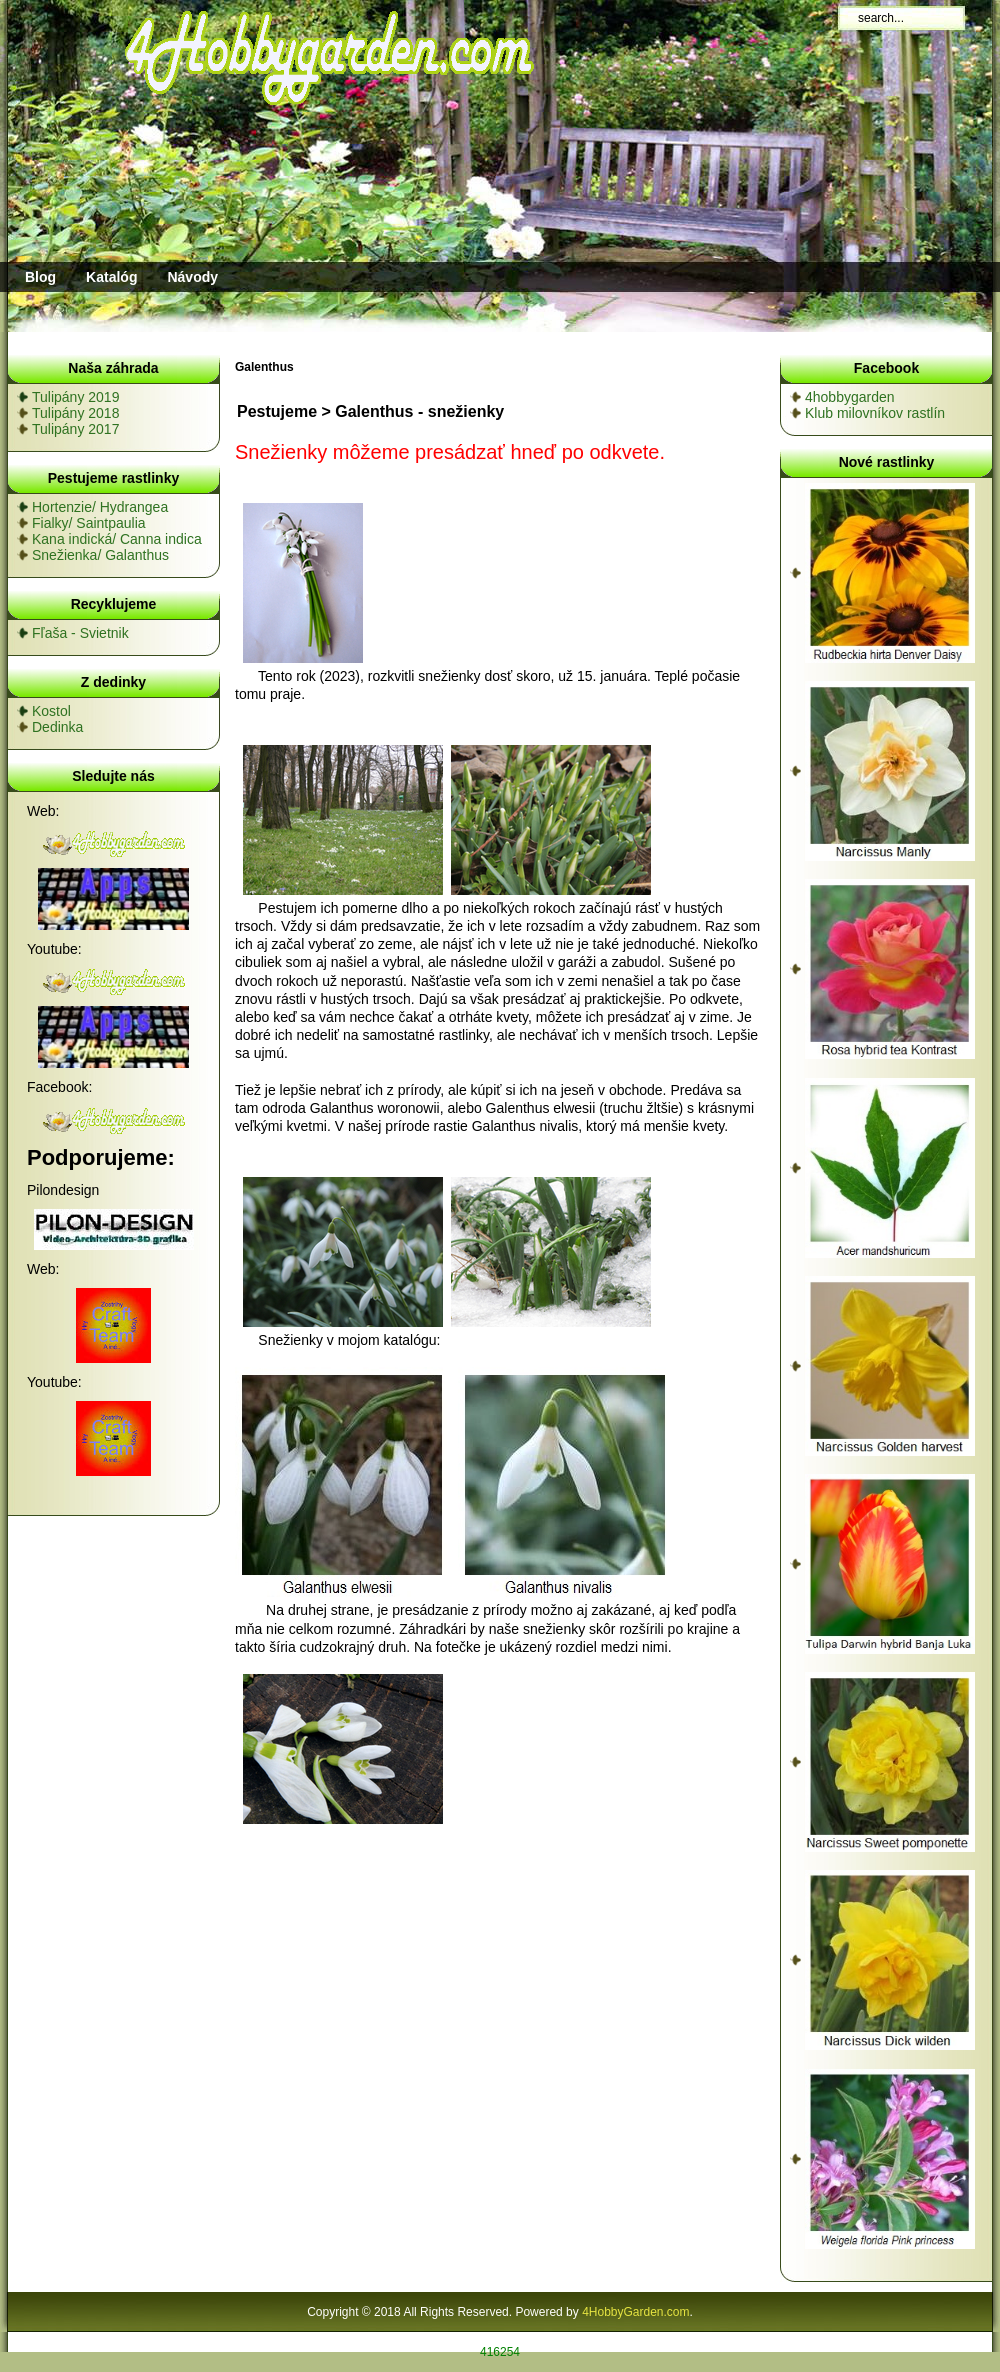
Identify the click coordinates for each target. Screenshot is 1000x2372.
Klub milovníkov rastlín (875, 413)
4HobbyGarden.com (635, 2312)
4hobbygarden (850, 397)
